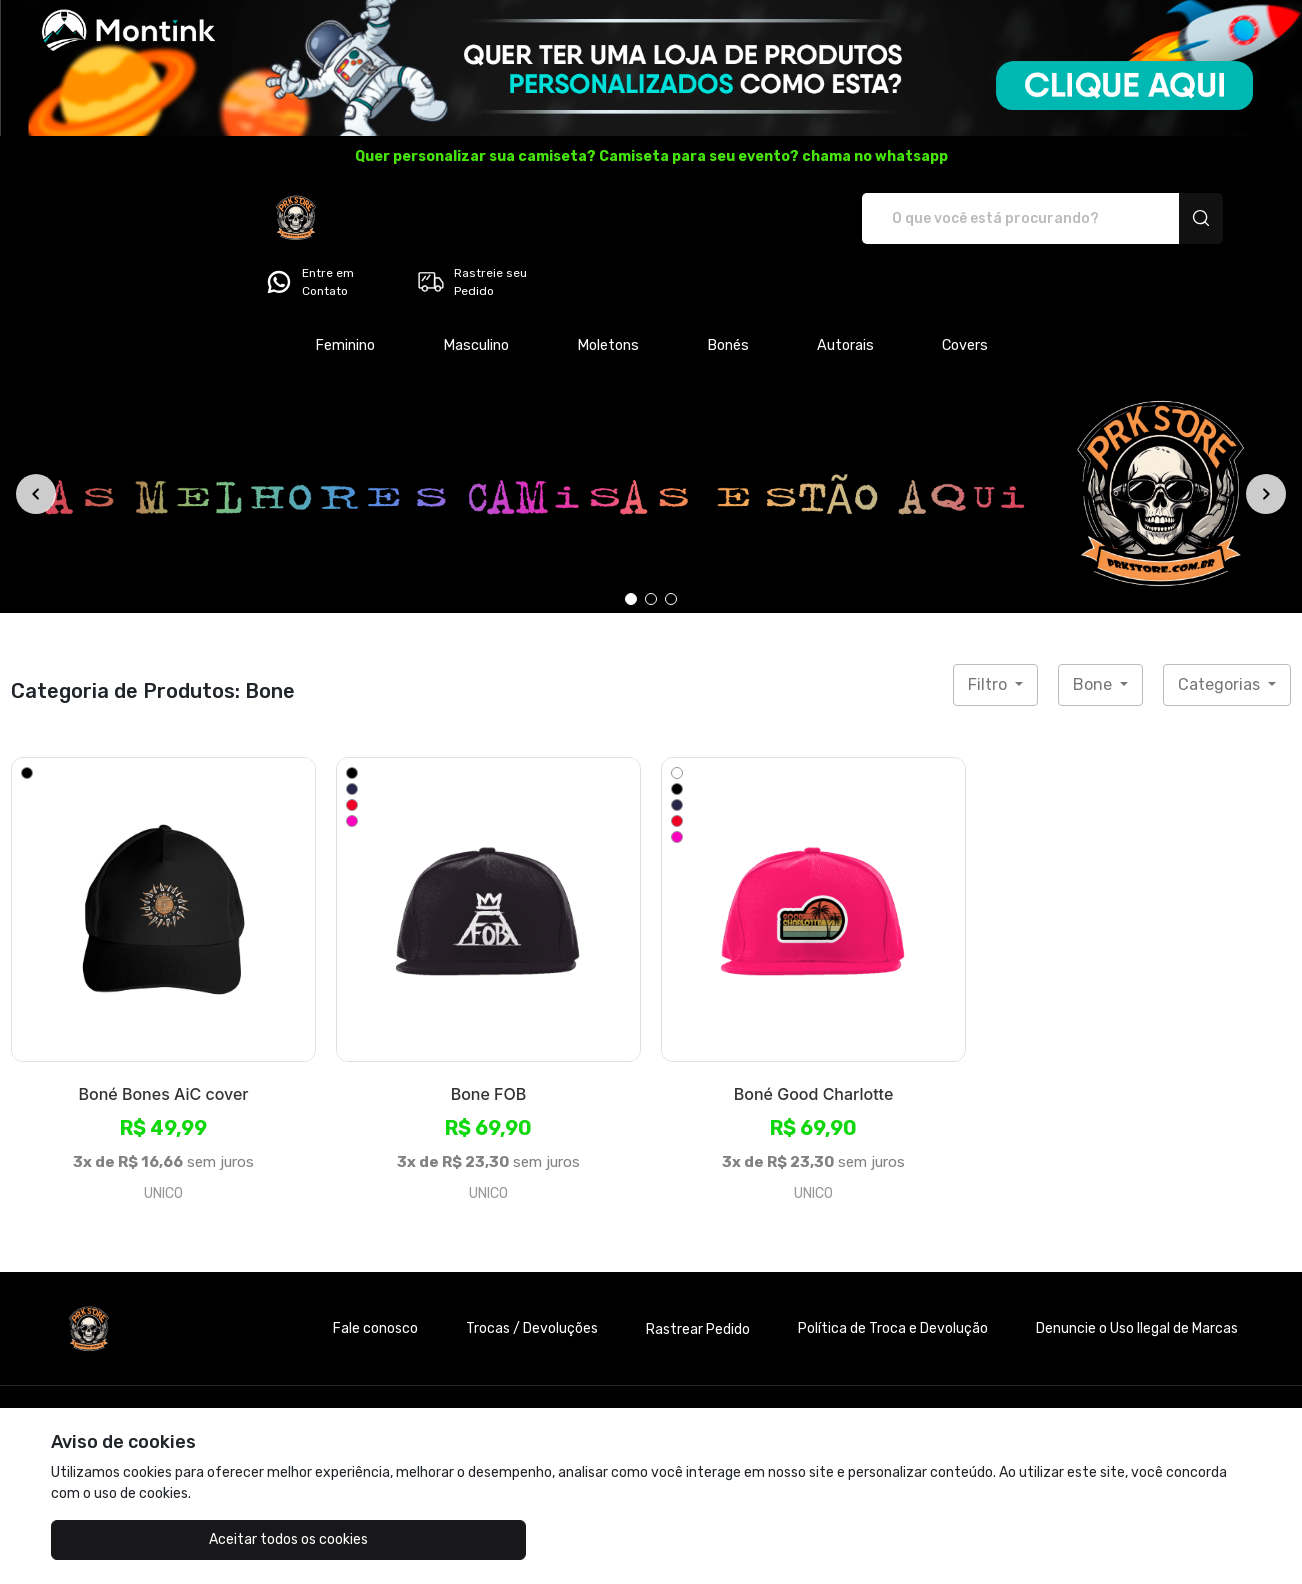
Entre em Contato (994, 218)
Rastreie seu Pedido (1156, 218)
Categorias (1221, 628)
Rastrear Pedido (698, 1273)
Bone (1094, 628)
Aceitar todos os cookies (151, 1539)
